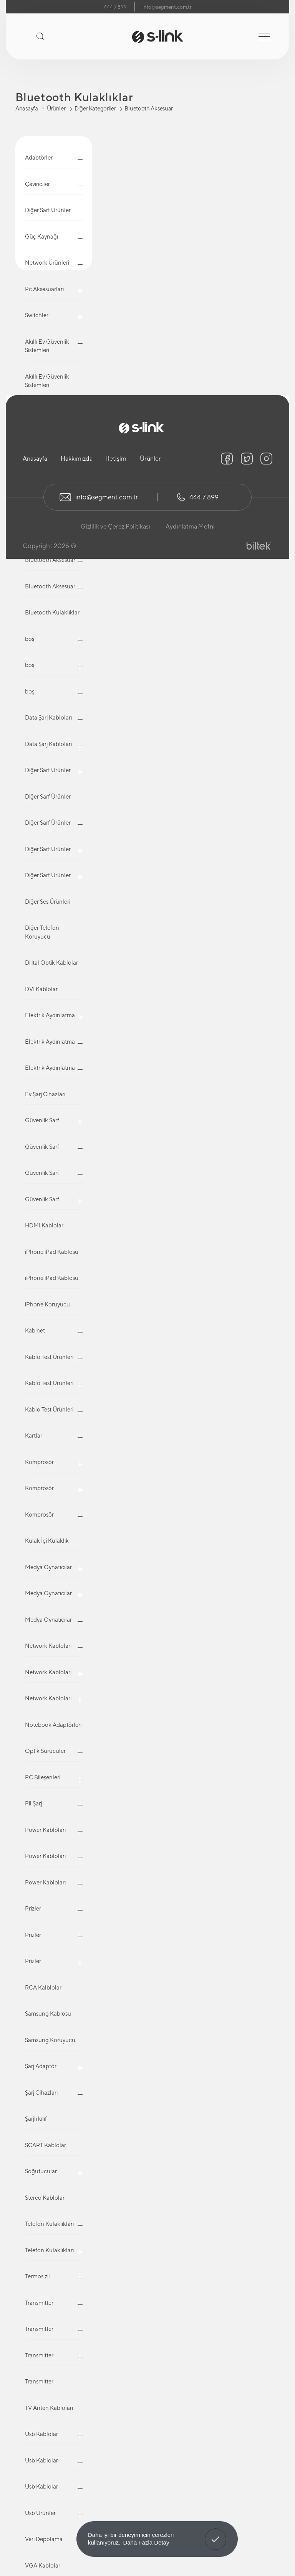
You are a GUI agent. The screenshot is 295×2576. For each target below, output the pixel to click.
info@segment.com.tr (167, 7)
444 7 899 (115, 7)
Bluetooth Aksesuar (148, 108)
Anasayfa (26, 108)
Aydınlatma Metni (190, 526)
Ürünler (56, 108)
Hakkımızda (77, 458)
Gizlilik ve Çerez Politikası (115, 526)
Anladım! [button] (215, 2533)
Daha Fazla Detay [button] (146, 2542)
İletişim (116, 458)
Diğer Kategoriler (95, 108)
